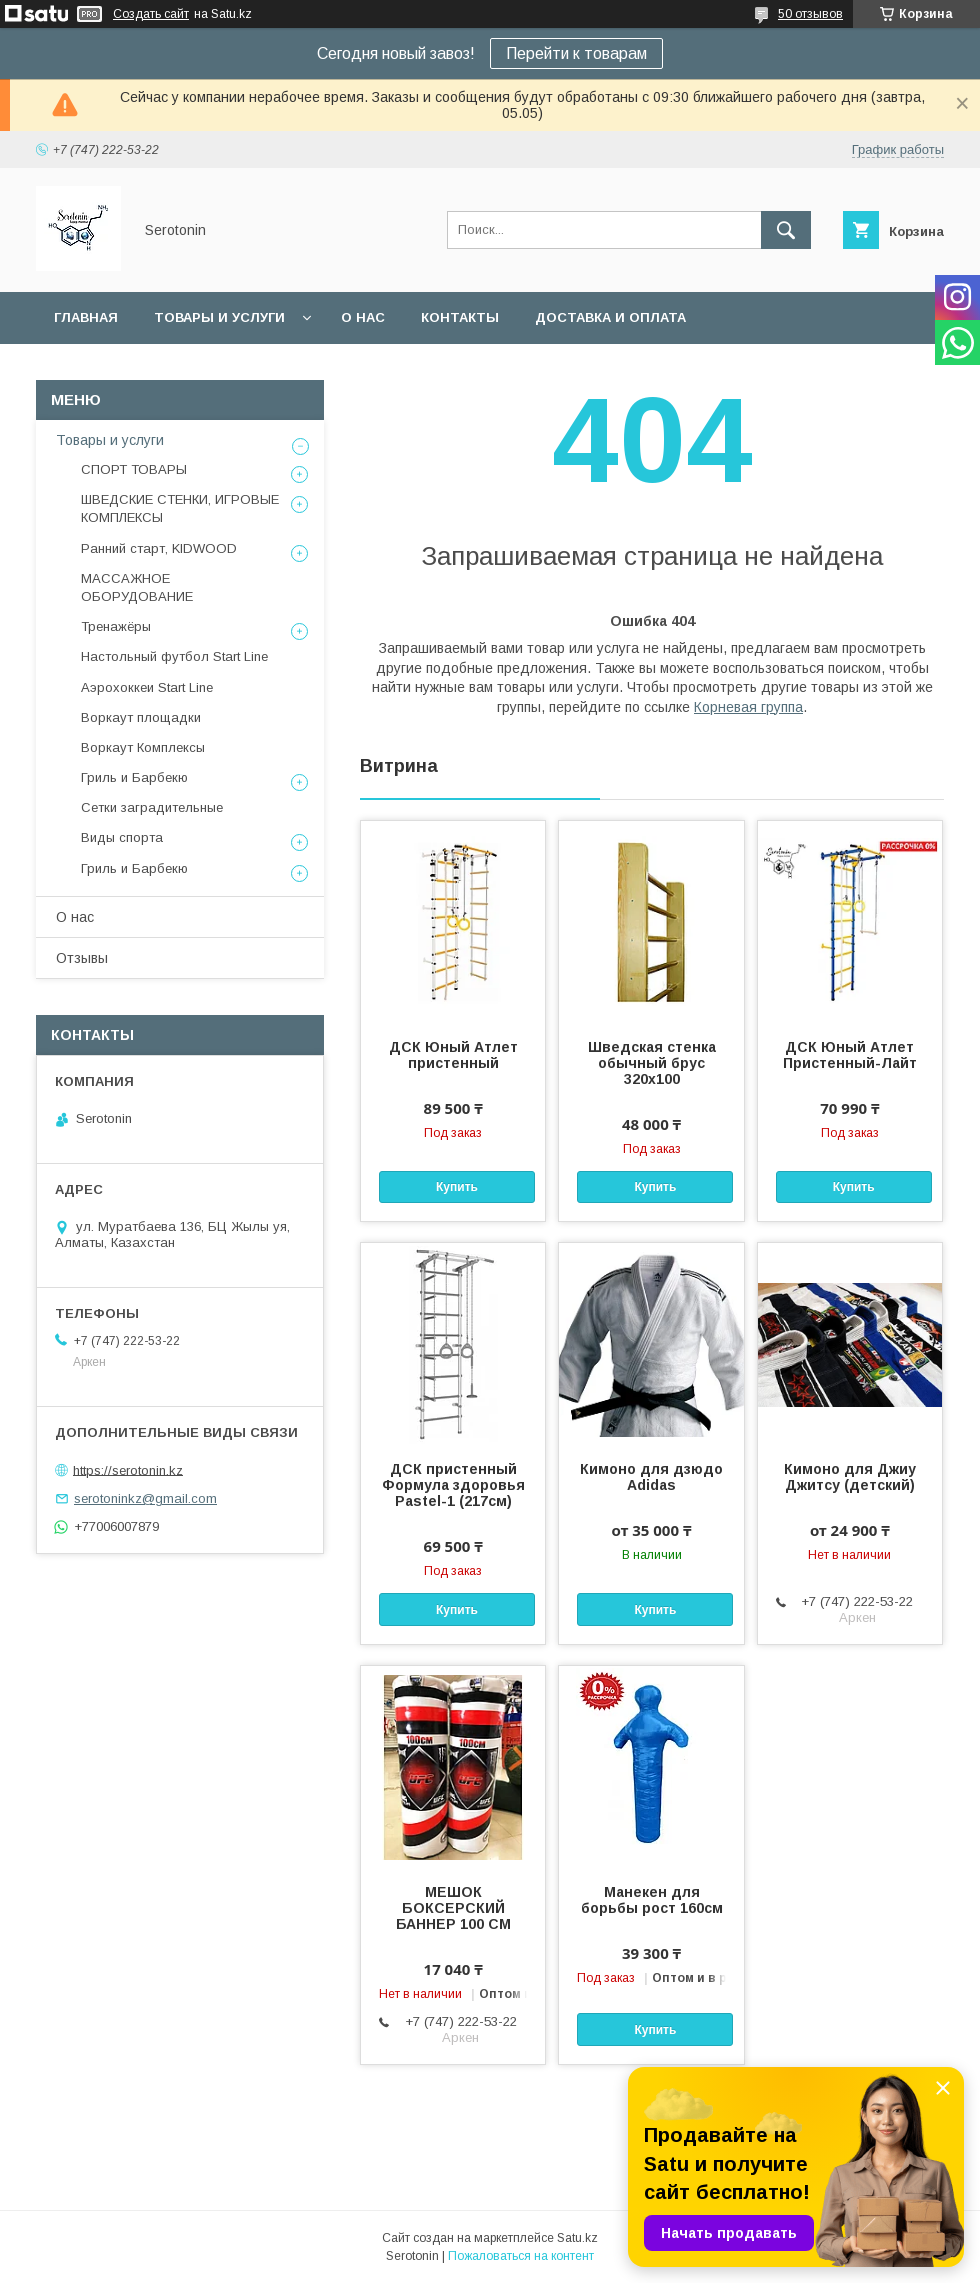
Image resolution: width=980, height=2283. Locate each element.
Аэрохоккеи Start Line (147, 687)
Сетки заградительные (152, 807)
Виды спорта (122, 837)
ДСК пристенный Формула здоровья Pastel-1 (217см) (453, 1485)
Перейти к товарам (576, 53)
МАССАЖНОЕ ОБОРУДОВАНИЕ (137, 587)
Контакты (460, 317)
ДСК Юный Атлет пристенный (453, 1055)
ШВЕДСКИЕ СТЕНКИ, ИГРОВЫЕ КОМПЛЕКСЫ (180, 508)
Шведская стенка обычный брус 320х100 (652, 1063)
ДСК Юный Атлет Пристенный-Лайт (850, 1055)
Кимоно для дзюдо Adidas (651, 1477)
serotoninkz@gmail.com (145, 1498)
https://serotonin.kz (128, 1469)
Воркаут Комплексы (143, 747)
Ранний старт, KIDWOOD (159, 548)
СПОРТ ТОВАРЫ (134, 469)
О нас (363, 317)
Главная (86, 317)
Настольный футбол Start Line (174, 656)
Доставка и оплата (610, 317)
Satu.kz (577, 2238)
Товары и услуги (219, 317)
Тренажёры (116, 626)
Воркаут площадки (141, 717)
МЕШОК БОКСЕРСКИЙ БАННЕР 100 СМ (453, 1908)
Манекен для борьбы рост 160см (652, 1900)
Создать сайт (151, 14)
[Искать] (786, 230)
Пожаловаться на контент (521, 2256)
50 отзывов (810, 14)
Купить (457, 1187)
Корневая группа (748, 707)
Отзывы (82, 958)
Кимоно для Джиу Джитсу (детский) (850, 1477)
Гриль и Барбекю (134, 777)
